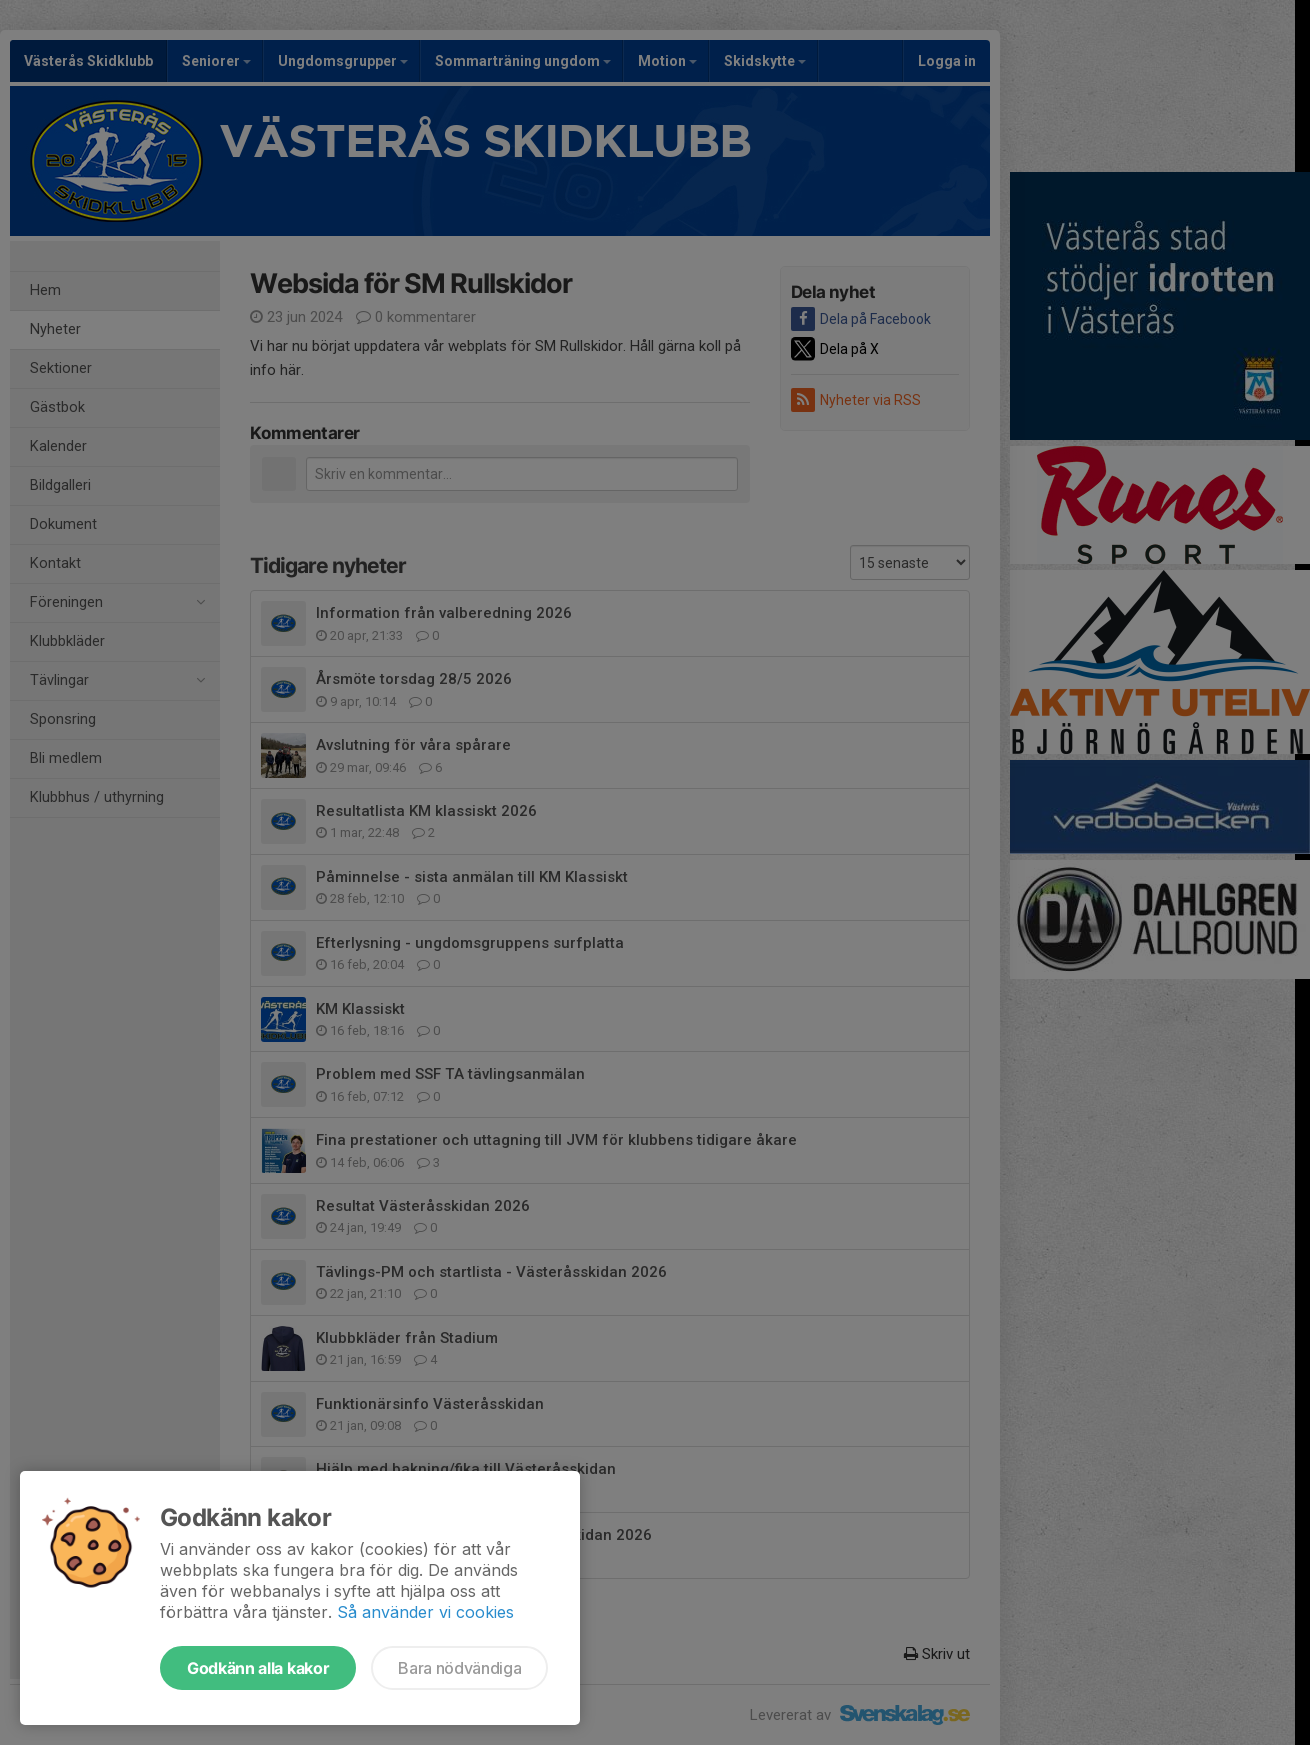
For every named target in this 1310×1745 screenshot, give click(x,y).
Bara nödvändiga (459, 1668)
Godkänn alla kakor (258, 1668)
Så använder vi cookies (425, 1612)
